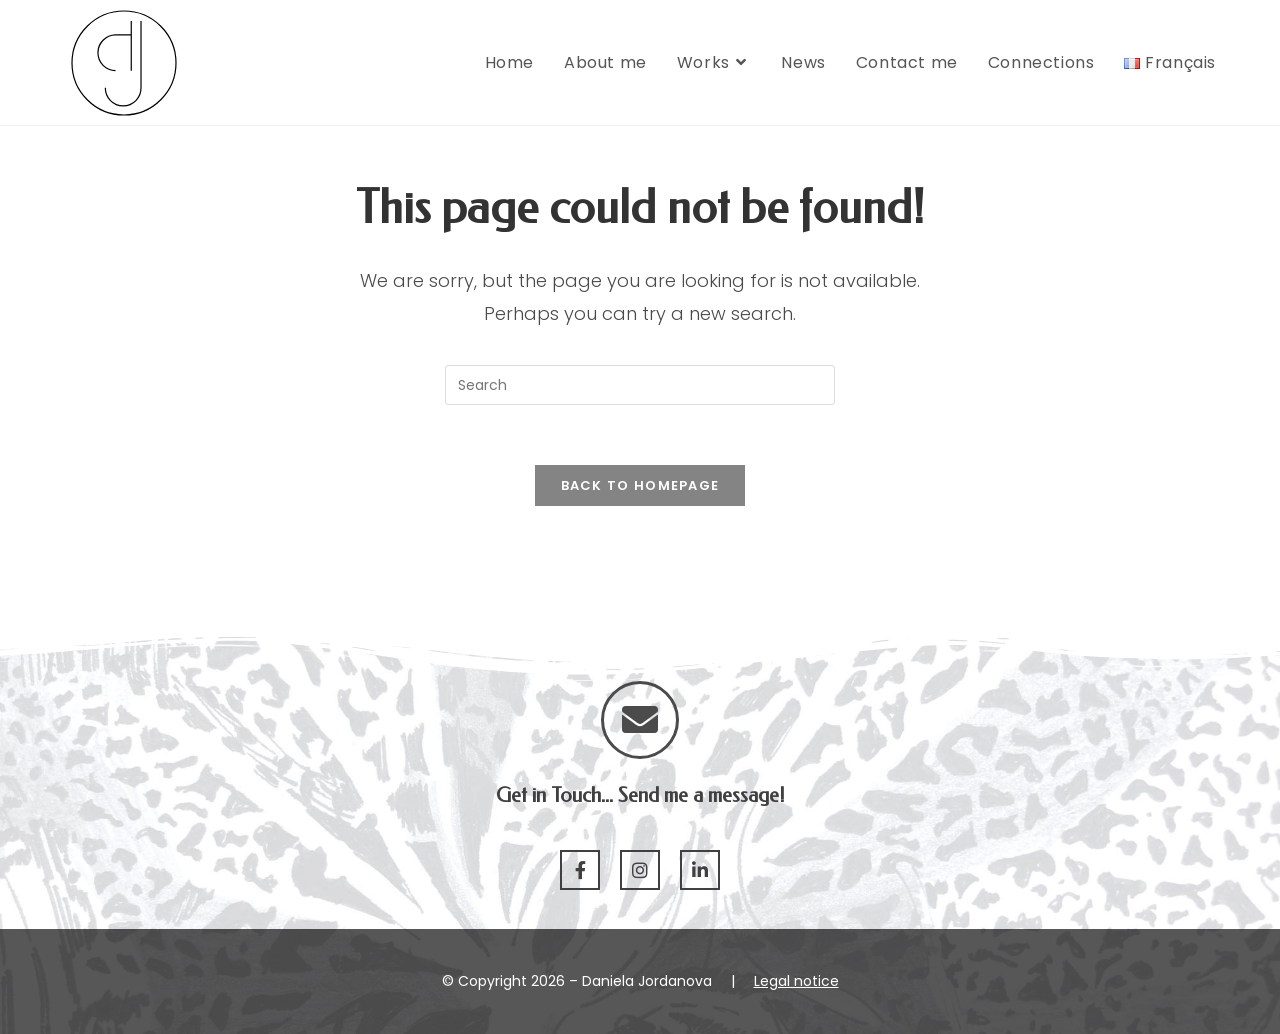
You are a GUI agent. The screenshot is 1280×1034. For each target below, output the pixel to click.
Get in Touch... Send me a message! (640, 795)
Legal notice (796, 981)
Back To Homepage (640, 485)
